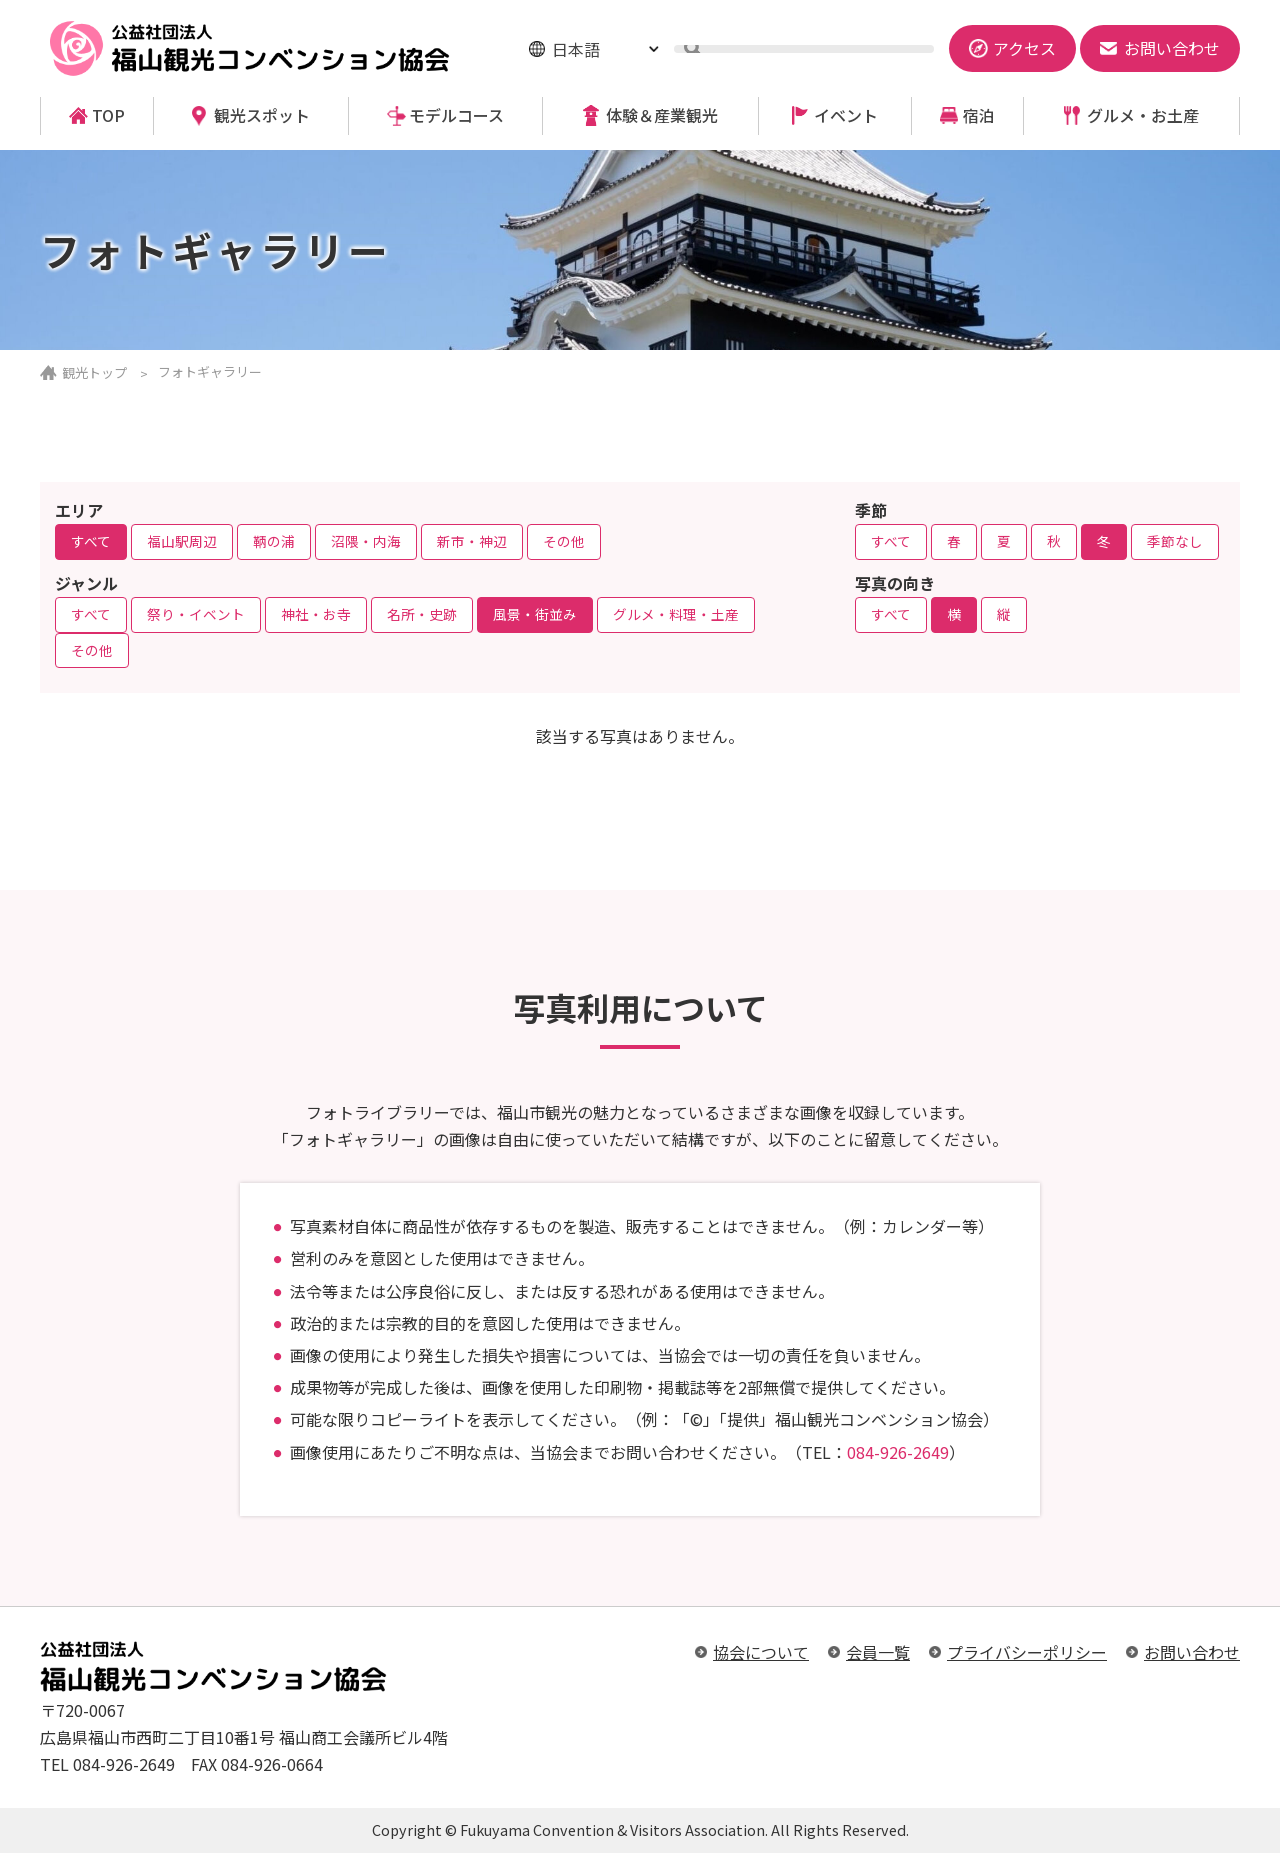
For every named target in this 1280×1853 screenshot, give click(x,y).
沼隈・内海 (366, 541)
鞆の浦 (274, 541)
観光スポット (262, 115)
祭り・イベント (196, 614)
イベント (846, 115)
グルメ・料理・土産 (676, 614)
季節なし (1175, 541)
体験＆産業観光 (662, 115)
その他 (564, 541)
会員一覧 (878, 1652)
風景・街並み (535, 614)
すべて (91, 541)
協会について (761, 1652)
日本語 (576, 49)
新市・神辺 (472, 541)
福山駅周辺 (182, 541)
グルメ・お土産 (1143, 115)
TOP (108, 115)
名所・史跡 (422, 614)
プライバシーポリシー (1027, 1652)
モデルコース (456, 115)
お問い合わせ (1192, 1652)
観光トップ (94, 372)
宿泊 (979, 115)
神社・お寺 (316, 614)
